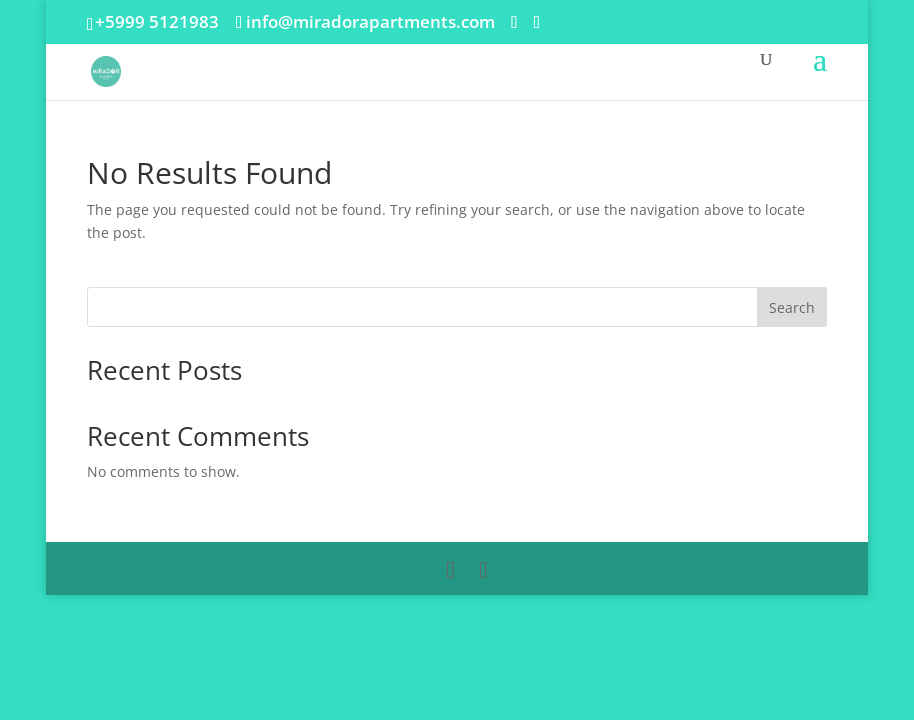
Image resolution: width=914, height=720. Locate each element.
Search (792, 307)
